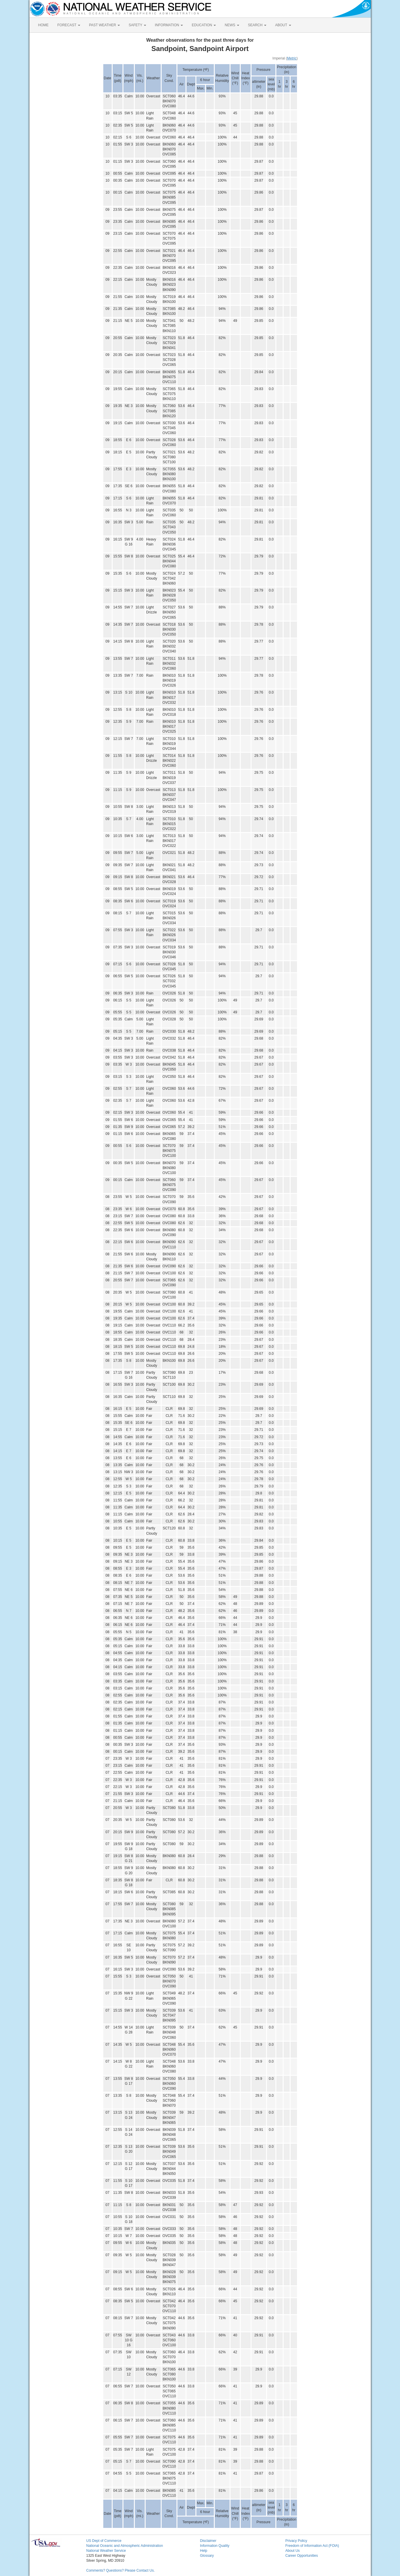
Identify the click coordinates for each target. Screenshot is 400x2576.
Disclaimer (208, 2541)
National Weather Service (106, 2551)
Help (203, 2551)
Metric (292, 58)
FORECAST (68, 25)
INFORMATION (169, 25)
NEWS (232, 25)
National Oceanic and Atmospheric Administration (124, 2546)
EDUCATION (204, 25)
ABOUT (283, 25)
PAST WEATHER (104, 25)
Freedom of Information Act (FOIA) (312, 2546)
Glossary (207, 2556)
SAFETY (137, 25)
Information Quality (215, 2546)
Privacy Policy (296, 2541)
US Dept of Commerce (104, 2541)
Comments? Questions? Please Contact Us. (120, 2570)
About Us (292, 2551)
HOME (43, 25)
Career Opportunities (301, 2556)
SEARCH (257, 25)
